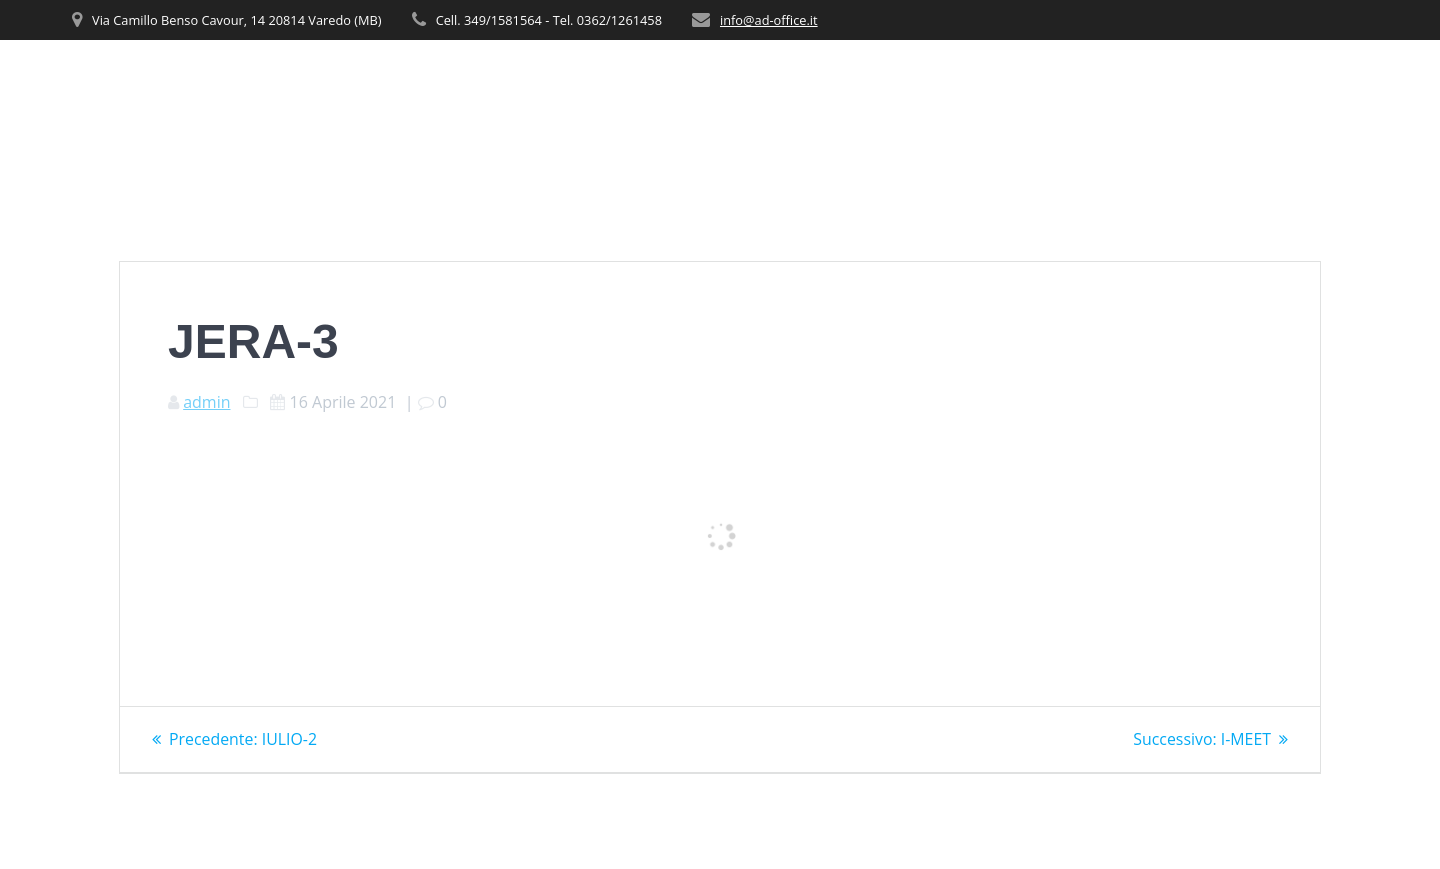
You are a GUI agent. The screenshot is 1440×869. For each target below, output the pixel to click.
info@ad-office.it (769, 20)
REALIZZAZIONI (1208, 80)
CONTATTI (1331, 80)
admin (206, 402)
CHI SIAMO (876, 80)
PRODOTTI (1067, 80)
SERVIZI (972, 80)
